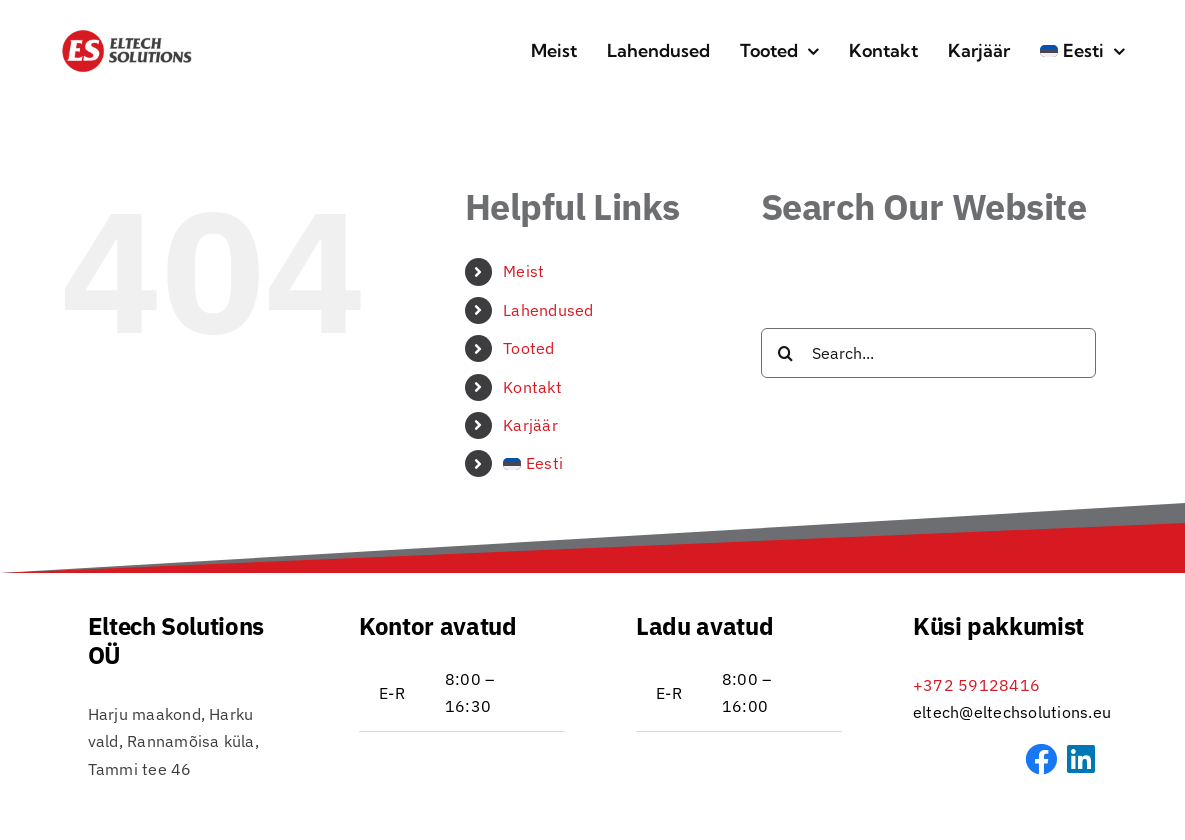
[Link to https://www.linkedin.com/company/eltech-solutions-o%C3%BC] (1081, 759)
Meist (523, 271)
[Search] (786, 353)
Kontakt (532, 387)
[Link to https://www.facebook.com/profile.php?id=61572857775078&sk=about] (1041, 759)
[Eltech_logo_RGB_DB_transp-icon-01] (127, 37)
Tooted (528, 348)
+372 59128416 (976, 685)
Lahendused (548, 310)
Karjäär (530, 425)
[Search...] (928, 353)
